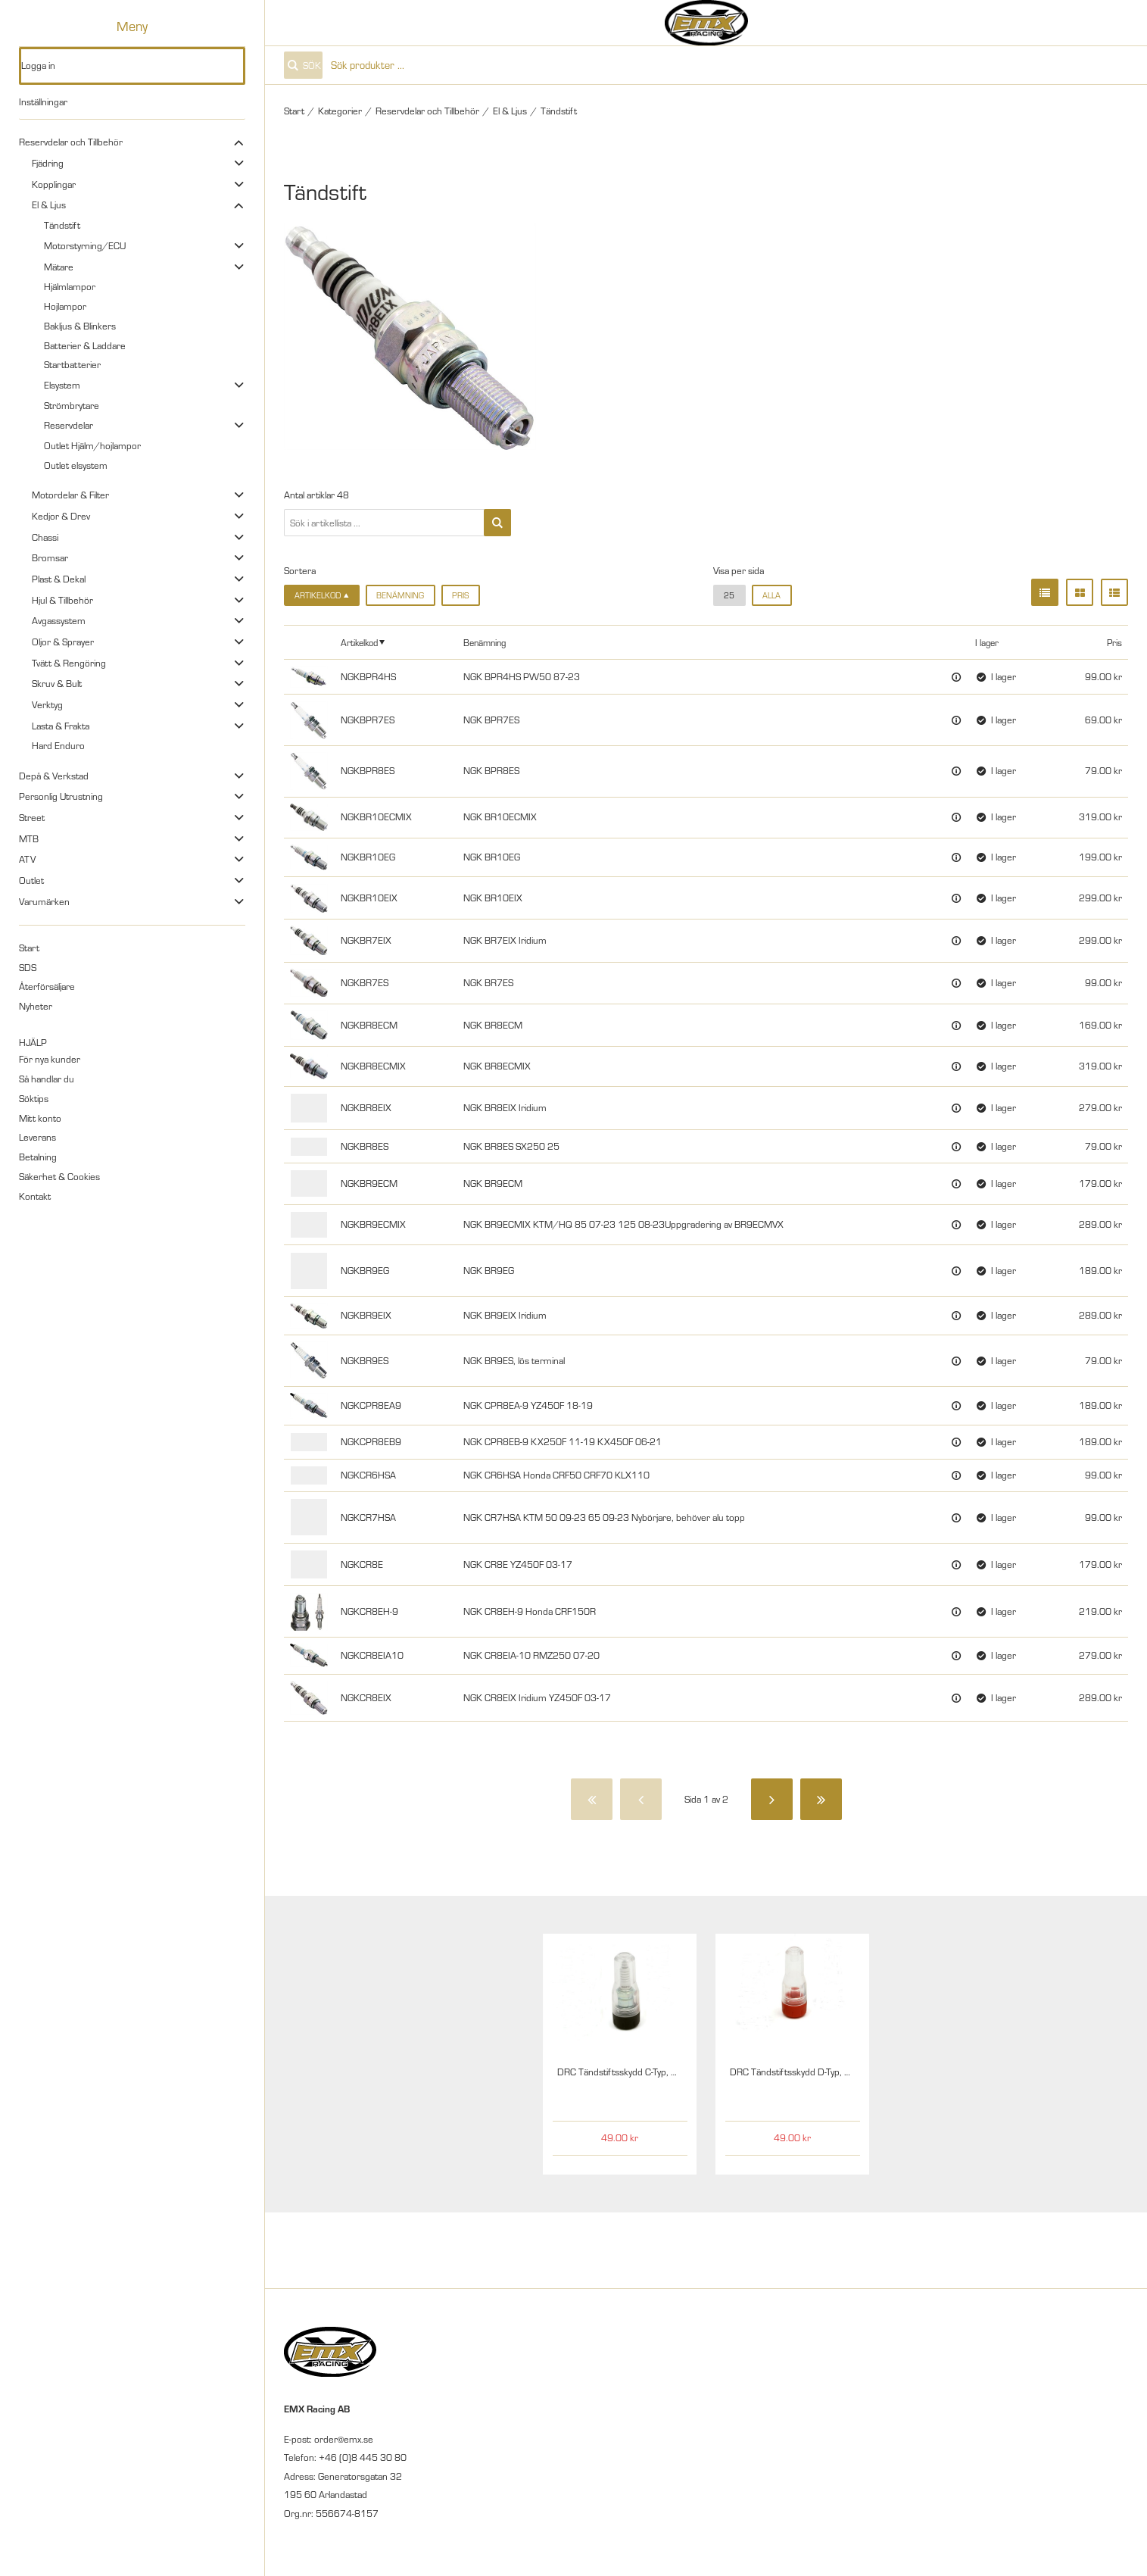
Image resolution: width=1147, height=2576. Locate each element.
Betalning (38, 1157)
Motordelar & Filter (70, 495)
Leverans (37, 1137)
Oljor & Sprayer (63, 641)
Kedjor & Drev (61, 516)
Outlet (31, 880)
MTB (29, 838)
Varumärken (44, 901)
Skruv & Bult (57, 683)
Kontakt (35, 1196)
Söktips (33, 1098)
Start (29, 947)
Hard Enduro (58, 745)
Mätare (58, 267)
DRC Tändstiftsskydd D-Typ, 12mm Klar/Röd (822, 2071)
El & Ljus (49, 204)
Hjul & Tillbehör (62, 600)
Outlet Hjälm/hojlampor (92, 445)
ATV (27, 859)
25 (729, 595)
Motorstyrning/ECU (85, 245)
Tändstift (62, 225)
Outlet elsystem (76, 465)
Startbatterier (72, 364)
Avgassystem (59, 620)
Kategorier (340, 111)
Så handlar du (46, 1079)
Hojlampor (65, 306)
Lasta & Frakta (60, 726)
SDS (27, 967)
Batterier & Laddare (85, 345)
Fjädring (48, 163)
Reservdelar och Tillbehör (71, 142)
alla (771, 595)
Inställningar (43, 101)
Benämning (400, 595)
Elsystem (62, 385)
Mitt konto (40, 1118)
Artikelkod (359, 642)
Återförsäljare (47, 986)
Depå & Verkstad (54, 776)
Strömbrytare (71, 405)
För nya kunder (49, 1059)
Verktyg (47, 704)
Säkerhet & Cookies (59, 1176)
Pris (460, 595)
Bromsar (50, 557)
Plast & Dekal (59, 579)
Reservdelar (68, 425)
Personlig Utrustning (61, 796)
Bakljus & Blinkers (80, 326)
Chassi (45, 537)
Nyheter (35, 1006)
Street (32, 817)
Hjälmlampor (69, 286)
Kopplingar (54, 184)
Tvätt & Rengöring (69, 663)
